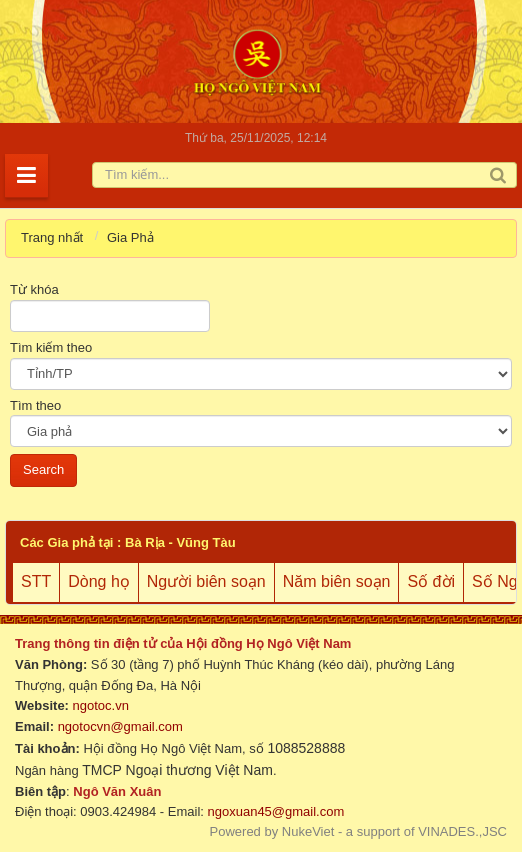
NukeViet (308, 831)
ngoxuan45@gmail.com (274, 811)
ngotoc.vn (101, 705)
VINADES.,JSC (462, 831)
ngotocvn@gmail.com (120, 726)
